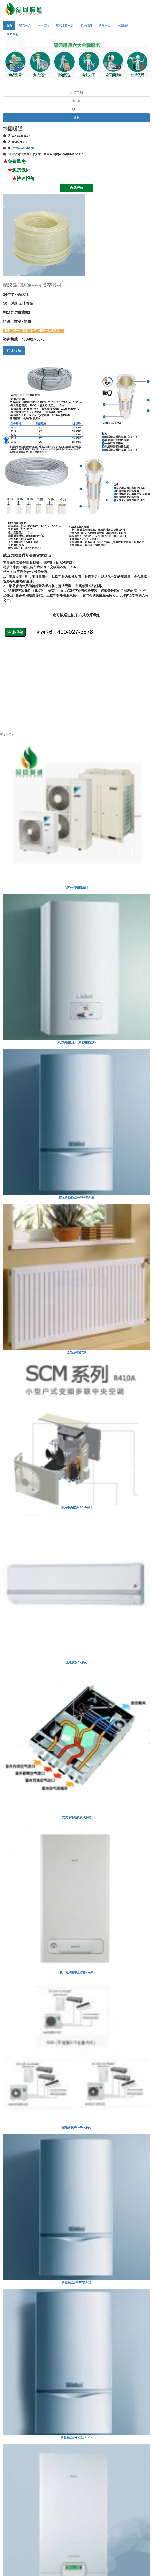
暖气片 (76, 109)
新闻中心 (104, 25)
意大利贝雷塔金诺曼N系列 (76, 1972)
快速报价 (123, 25)
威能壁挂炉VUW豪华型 (76, 2282)
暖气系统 (25, 25)
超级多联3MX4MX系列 (76, 2127)
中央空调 (43, 25)
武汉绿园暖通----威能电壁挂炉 (76, 1042)
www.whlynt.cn (23, 148)
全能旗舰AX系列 (76, 1662)
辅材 (76, 117)
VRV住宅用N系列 (76, 887)
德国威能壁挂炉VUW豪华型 (76, 1197)
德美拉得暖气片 (77, 1352)
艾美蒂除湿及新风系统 (76, 1817)
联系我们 (12, 34)
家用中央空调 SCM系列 (76, 1507)
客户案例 (86, 25)
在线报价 (14, 351)
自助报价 (76, 187)
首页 (9, 25)
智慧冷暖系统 (64, 25)
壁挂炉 (76, 100)
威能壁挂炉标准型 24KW (76, 2437)
